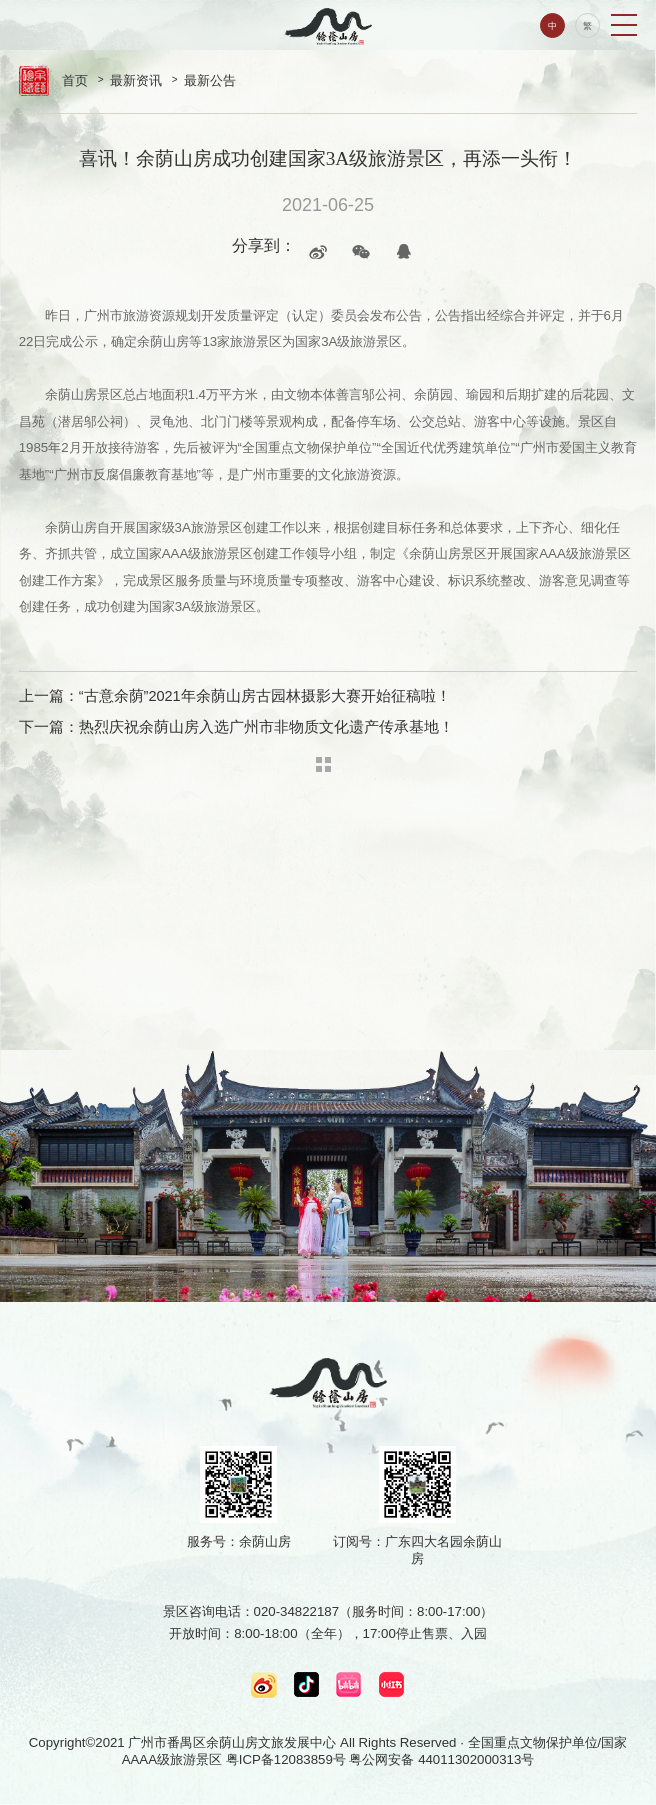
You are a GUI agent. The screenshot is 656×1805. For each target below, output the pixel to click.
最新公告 (210, 80)
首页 (75, 80)
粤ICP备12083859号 (286, 1759)
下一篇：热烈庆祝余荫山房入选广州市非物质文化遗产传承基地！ (236, 727)
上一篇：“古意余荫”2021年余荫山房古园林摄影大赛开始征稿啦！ (235, 696)
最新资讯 (136, 80)
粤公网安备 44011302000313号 (441, 1759)
